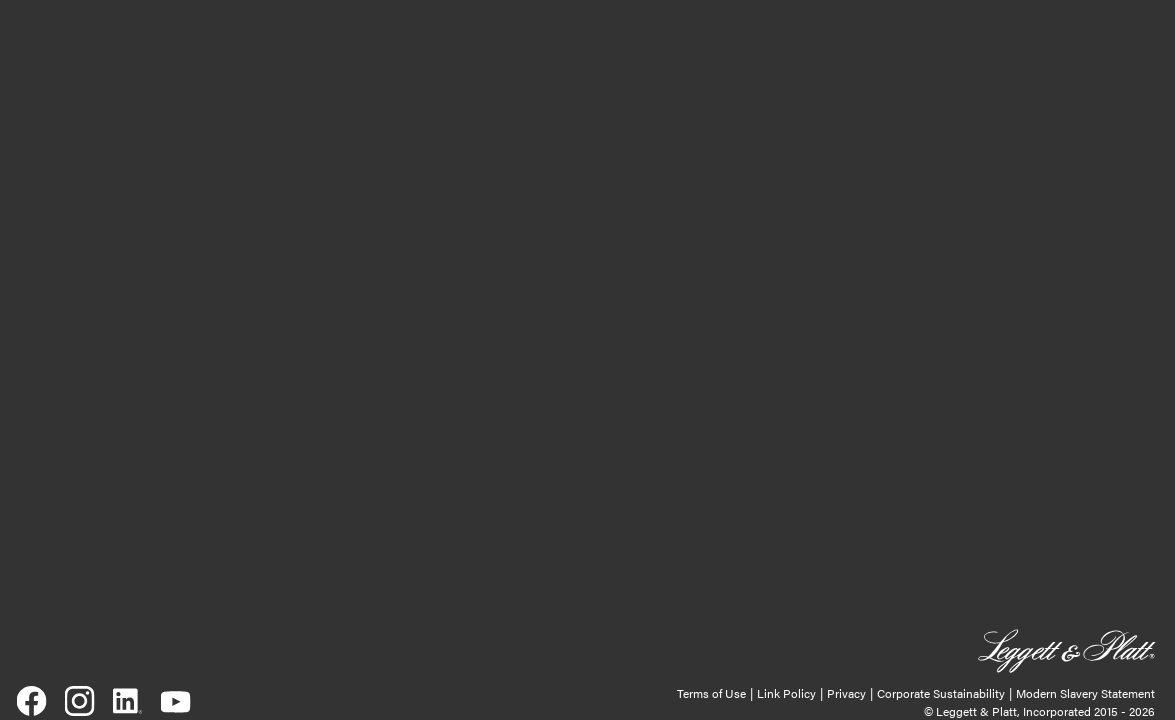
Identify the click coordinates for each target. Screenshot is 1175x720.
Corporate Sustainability (941, 693)
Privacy (846, 693)
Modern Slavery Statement (1085, 693)
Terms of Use (711, 693)
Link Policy (786, 693)
